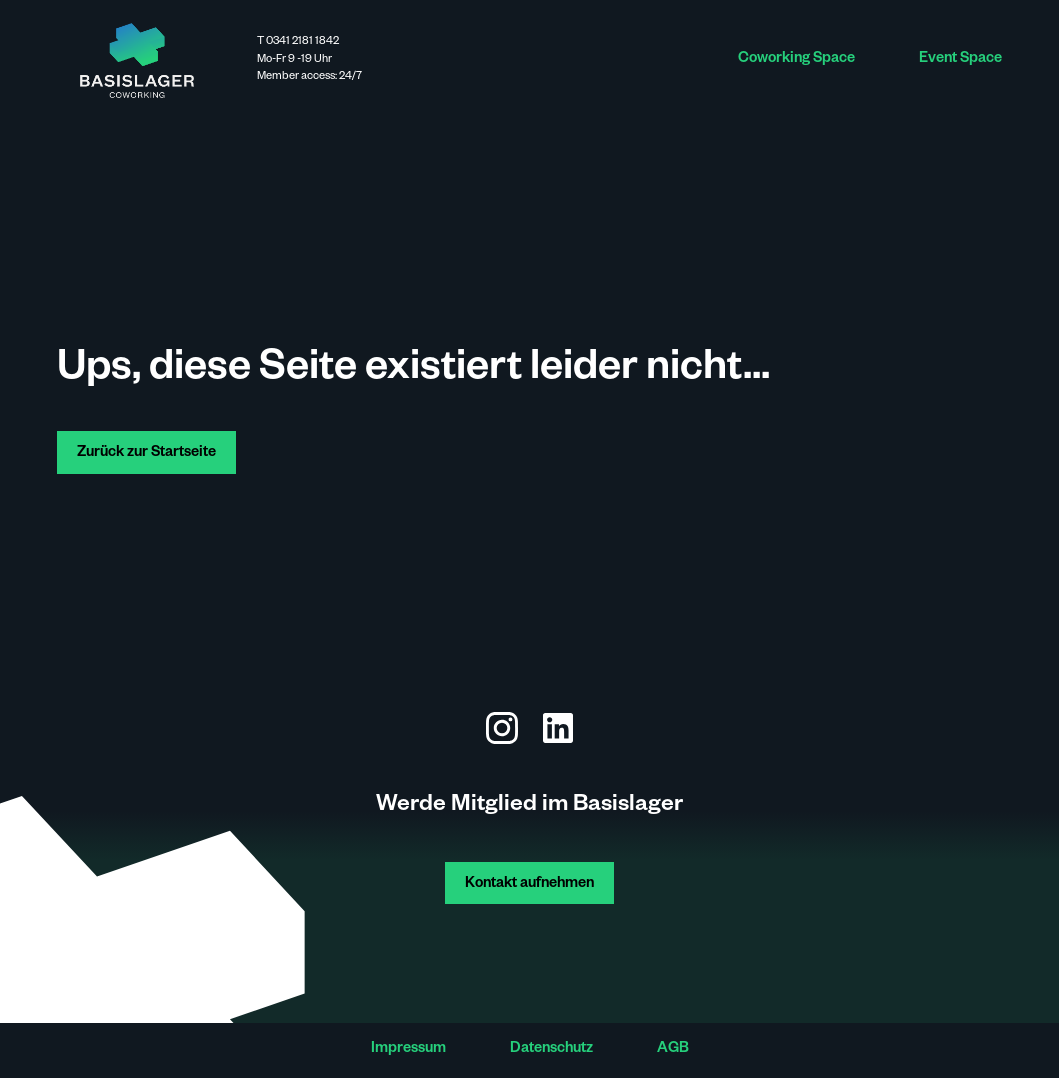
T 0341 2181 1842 (298, 42)
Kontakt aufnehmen (529, 885)
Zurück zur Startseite (146, 454)
